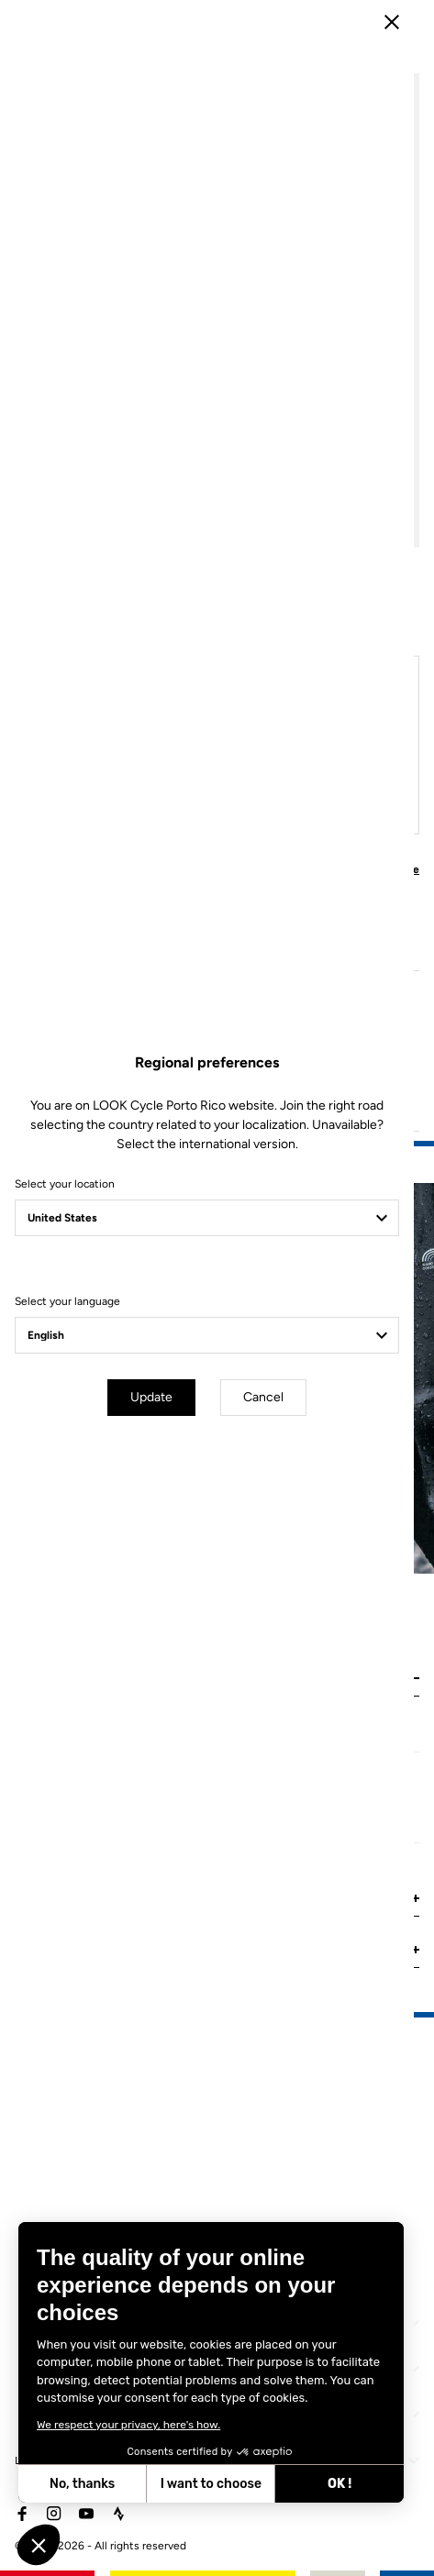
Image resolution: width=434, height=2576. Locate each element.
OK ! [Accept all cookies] (339, 2484)
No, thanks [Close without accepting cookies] (81, 2484)
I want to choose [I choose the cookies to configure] (210, 2484)
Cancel (273, 1457)
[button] (39, 2545)
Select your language (67, 1360)
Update (161, 1457)
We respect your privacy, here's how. (127, 2424)
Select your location (65, 1243)
